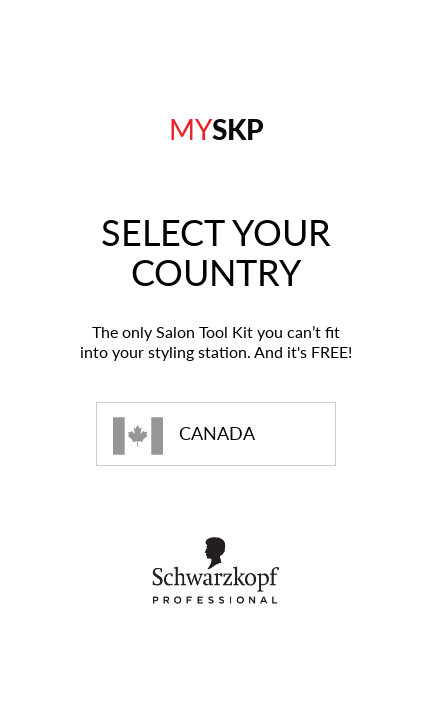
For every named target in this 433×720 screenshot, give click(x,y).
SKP (216, 129)
